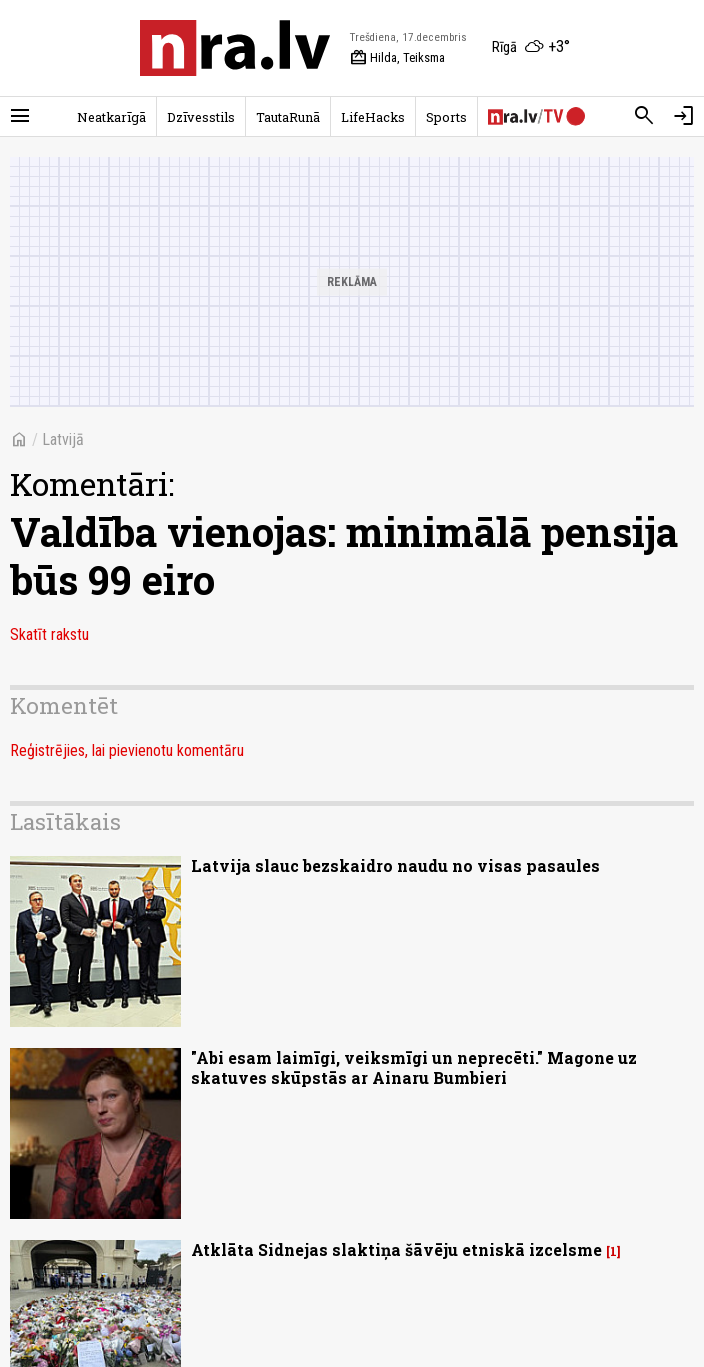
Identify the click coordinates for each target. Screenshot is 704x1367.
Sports (446, 117)
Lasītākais (65, 821)
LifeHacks (373, 117)
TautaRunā (288, 117)
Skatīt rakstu (49, 634)
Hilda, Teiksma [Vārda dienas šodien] (397, 58)
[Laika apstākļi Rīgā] (531, 48)
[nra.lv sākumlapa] (235, 48)
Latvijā (63, 439)
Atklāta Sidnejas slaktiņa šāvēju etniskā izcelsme (396, 1249)
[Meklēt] (644, 116)
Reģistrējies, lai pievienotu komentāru (127, 750)
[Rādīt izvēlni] (20, 116)
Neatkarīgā (111, 117)
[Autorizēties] (684, 116)
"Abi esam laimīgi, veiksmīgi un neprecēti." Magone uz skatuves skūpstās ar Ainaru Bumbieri (414, 1067)
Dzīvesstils (201, 117)
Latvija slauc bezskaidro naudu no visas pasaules (395, 865)
